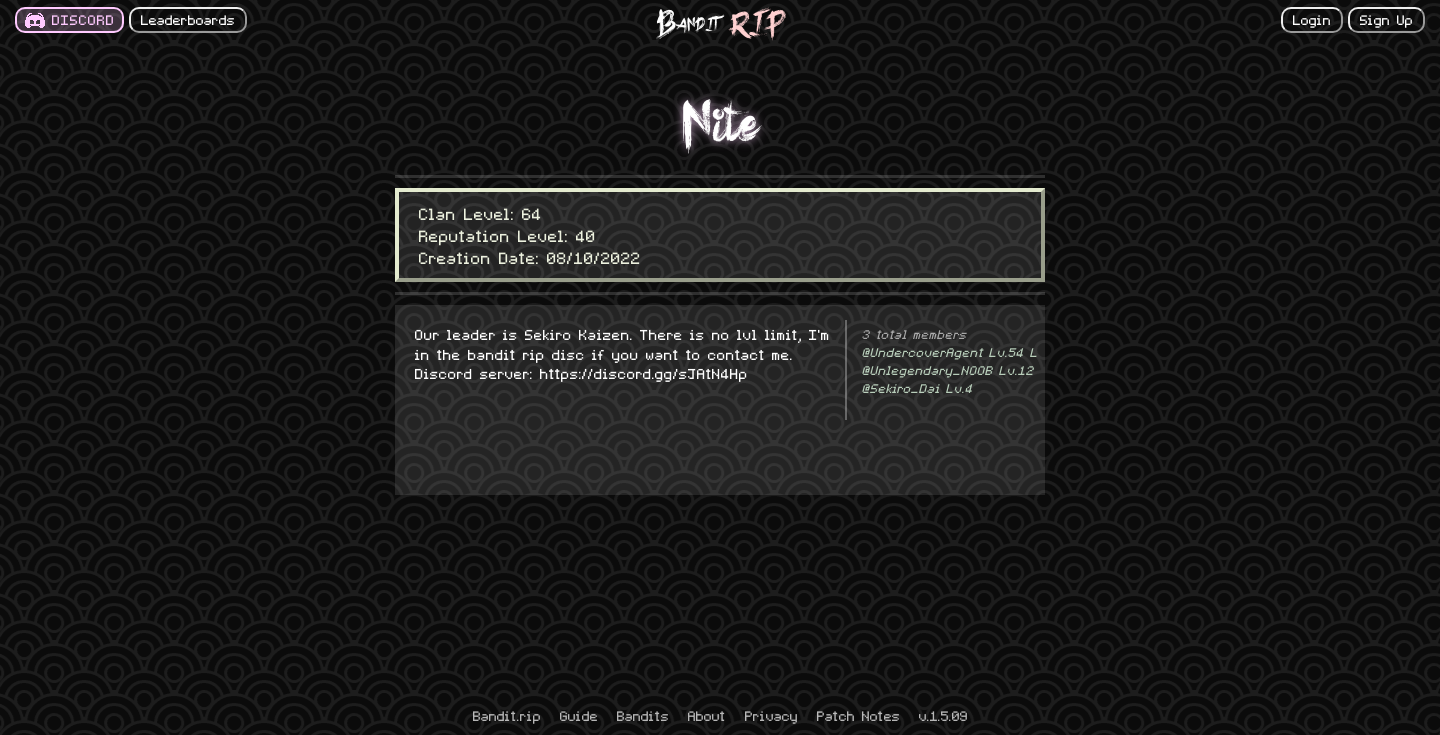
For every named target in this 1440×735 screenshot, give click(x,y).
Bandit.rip (507, 715)
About (707, 715)
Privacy (771, 715)
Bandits (643, 715)
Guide (579, 715)
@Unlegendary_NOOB (948, 370)
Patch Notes (858, 715)
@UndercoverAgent (950, 352)
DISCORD (83, 19)
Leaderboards (188, 19)
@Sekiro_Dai (917, 388)
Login (1312, 19)
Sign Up (1386, 19)
